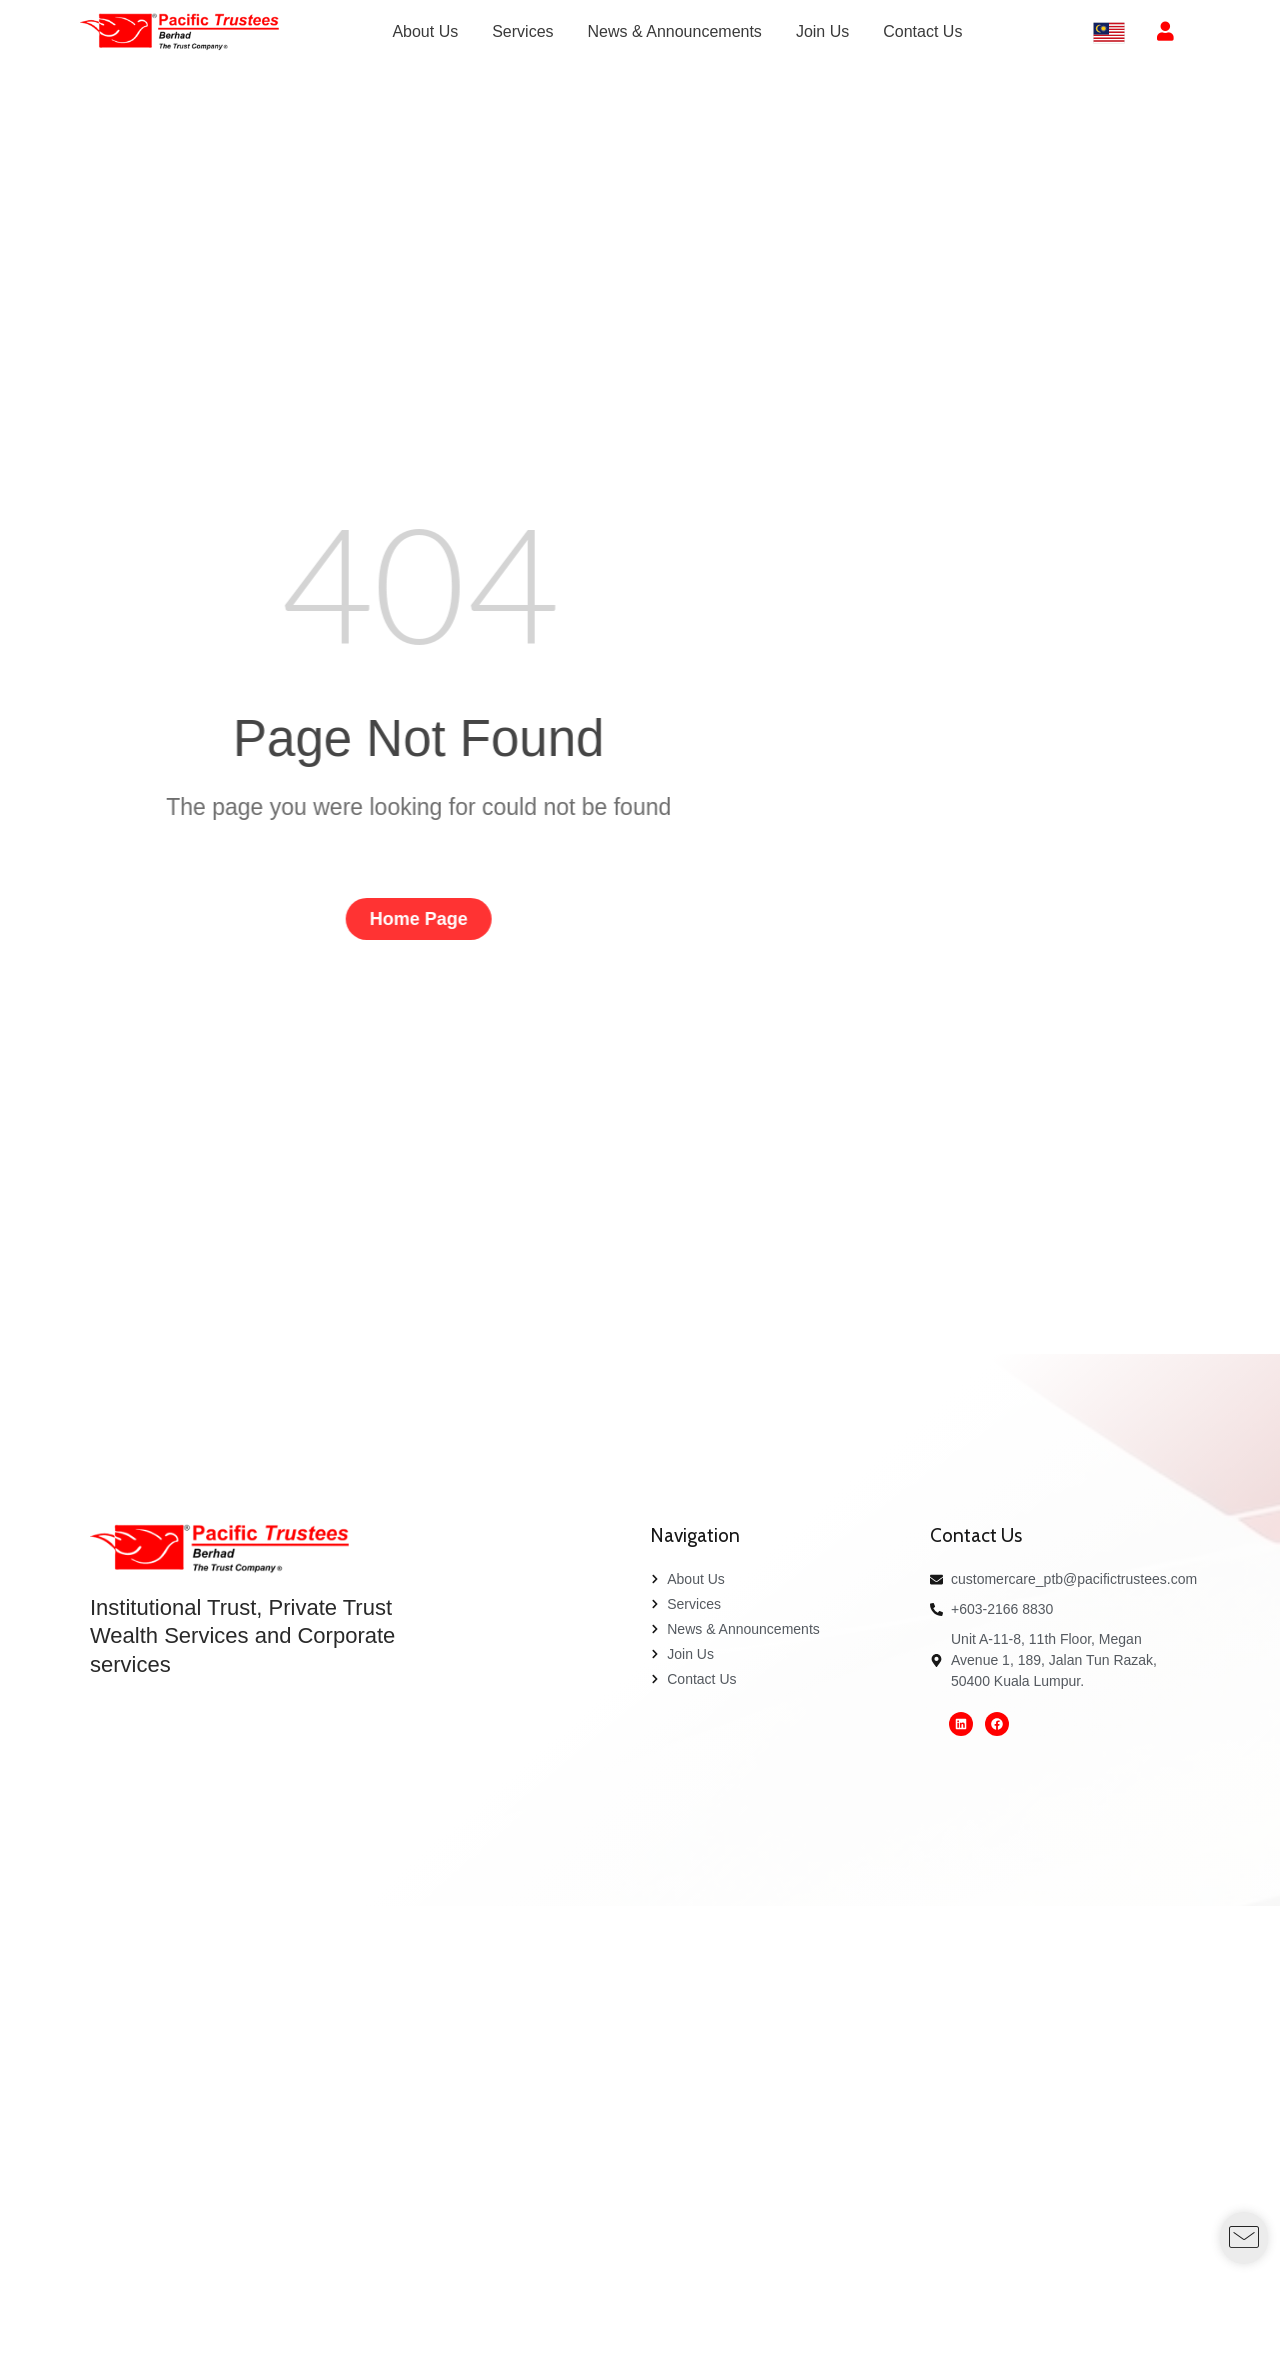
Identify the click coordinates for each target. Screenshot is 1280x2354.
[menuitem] (425, 32)
